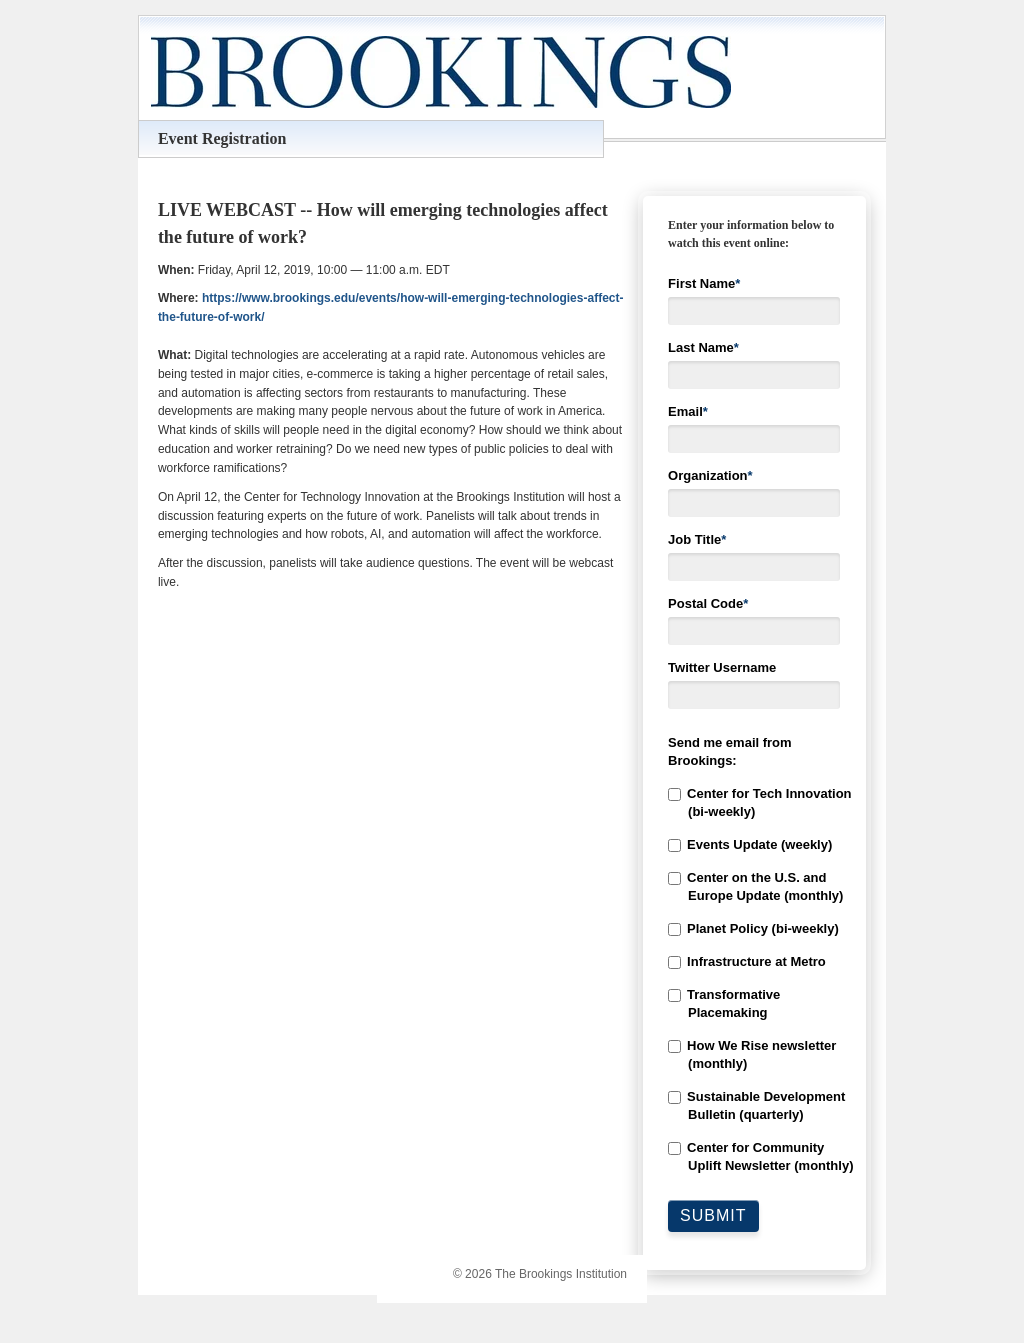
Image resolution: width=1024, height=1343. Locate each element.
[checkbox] (754, 980)
